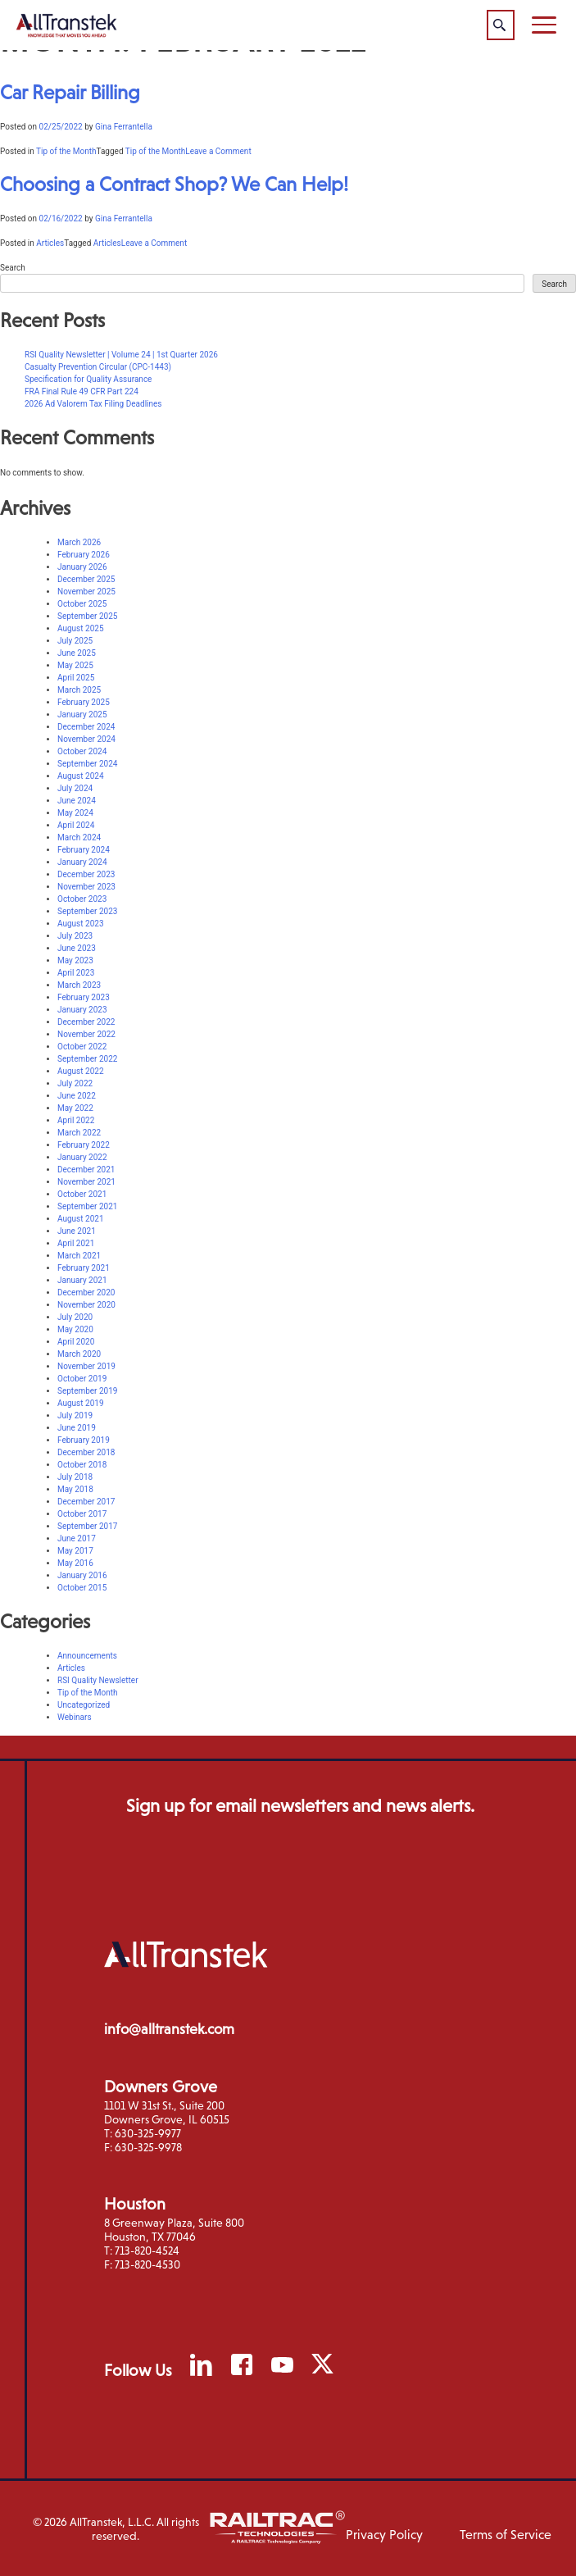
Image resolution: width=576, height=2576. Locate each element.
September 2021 (87, 1206)
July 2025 (75, 640)
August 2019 (80, 1403)
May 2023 (75, 960)
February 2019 (83, 1440)
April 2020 (75, 1341)
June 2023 (76, 948)
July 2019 (75, 1415)
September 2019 (87, 1390)
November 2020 (86, 1304)
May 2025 (75, 665)
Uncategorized (83, 1704)
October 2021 (82, 1194)
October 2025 (82, 603)
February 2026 (83, 554)
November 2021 (86, 1181)
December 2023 (86, 874)
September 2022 (87, 1058)
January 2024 (82, 862)
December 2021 (86, 1169)
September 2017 (87, 1526)
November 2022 (86, 1034)
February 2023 (83, 997)
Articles (50, 243)
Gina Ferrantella (123, 126)
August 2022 (80, 1071)
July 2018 (75, 1476)
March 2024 (79, 837)
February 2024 (83, 849)
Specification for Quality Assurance (88, 379)
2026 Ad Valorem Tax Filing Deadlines (93, 403)
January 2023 (82, 1009)
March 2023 (79, 985)
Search (12, 267)
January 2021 (82, 1280)
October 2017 (82, 1513)
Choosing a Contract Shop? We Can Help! (174, 184)
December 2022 (86, 1021)
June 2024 (76, 800)
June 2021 (76, 1231)
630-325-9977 (148, 2133)
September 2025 (87, 616)
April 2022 (75, 1120)
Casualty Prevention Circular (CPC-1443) (98, 366)
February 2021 (83, 1267)
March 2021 (79, 1255)
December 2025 (86, 579)
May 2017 (75, 1550)
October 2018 (82, 1464)
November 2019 (86, 1366)
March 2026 (79, 542)
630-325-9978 (148, 2147)
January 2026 (82, 566)
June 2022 (76, 1095)
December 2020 (86, 1292)
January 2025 (82, 714)
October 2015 (82, 1587)
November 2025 (86, 591)
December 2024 (86, 726)
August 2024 (80, 776)
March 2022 (79, 1132)
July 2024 (75, 788)
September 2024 (87, 763)
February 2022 (83, 1144)
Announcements (87, 1655)
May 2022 (75, 1108)
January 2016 (82, 1575)
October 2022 (82, 1046)
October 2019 (82, 1378)
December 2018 (86, 1452)
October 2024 (82, 751)
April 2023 (75, 972)
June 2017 (76, 1538)
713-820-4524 (147, 2250)
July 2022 (75, 1083)
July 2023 (75, 935)
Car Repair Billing (70, 92)
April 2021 (75, 1243)
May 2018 (75, 1489)
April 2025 (75, 677)
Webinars (74, 1717)
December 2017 (86, 1501)
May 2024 (75, 812)
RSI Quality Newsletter (97, 1680)
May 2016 (75, 1563)
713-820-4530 (147, 2264)
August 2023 (80, 923)
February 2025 (83, 702)
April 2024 (75, 825)
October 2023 (82, 898)
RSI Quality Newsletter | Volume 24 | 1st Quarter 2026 (121, 354)
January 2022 (82, 1157)
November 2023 (86, 886)
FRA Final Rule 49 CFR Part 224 (81, 391)
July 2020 (75, 1317)
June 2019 (76, 1427)
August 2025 (80, 628)
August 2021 (80, 1218)
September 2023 (87, 911)
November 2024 (86, 739)
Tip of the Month (66, 151)
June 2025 (76, 653)
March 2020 (79, 1354)
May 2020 (75, 1329)
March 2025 (79, 689)
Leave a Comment (218, 151)
